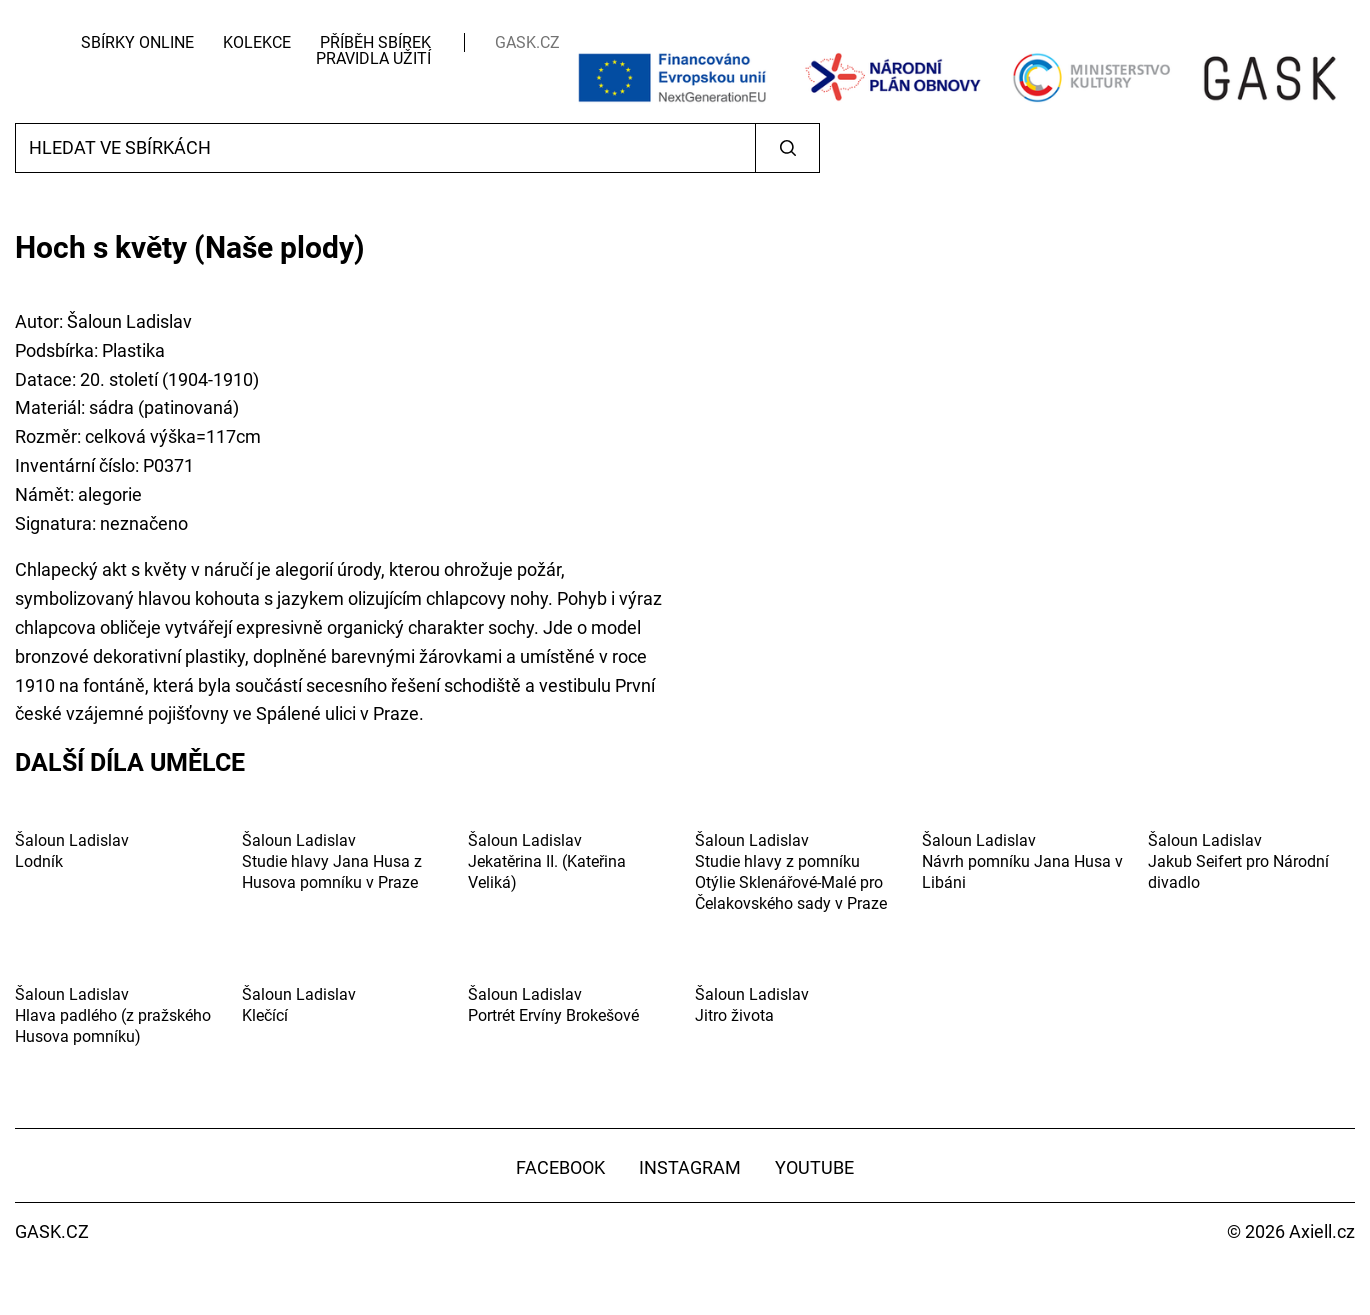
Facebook (560, 1167)
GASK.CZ (527, 42)
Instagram (690, 1167)
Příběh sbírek (375, 42)
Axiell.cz (1322, 1231)
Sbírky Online (137, 42)
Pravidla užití (373, 58)
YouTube (814, 1167)
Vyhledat (787, 148)
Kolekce (257, 42)
